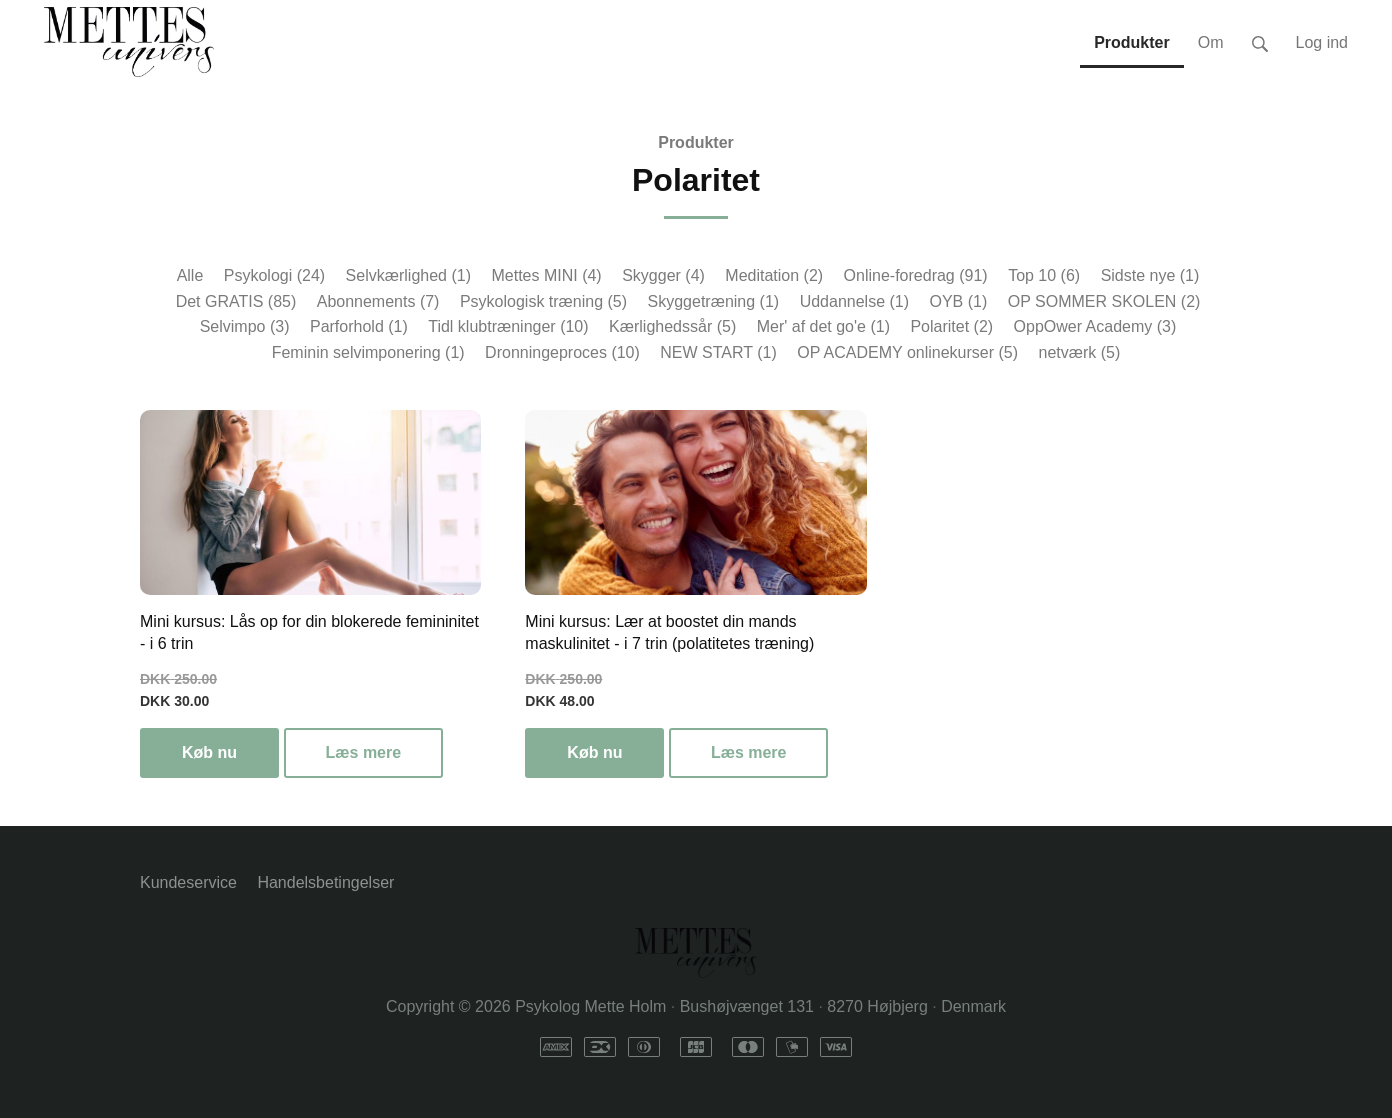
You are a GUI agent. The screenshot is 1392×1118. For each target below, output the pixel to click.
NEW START (718, 352)
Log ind (1322, 42)
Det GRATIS (236, 301)
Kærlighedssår (672, 326)
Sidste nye (1150, 275)
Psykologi (274, 275)
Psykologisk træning (543, 301)
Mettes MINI (546, 275)
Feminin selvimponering (368, 352)
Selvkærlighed (408, 275)
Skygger (663, 275)
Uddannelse (854, 301)
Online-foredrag (916, 275)
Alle (190, 275)
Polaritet (951, 326)
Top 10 (1044, 275)
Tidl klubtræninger (508, 326)
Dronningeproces (562, 352)
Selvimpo (245, 326)
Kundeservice (188, 882)
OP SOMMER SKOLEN (1104, 301)
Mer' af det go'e (823, 326)
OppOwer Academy (1095, 326)
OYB (958, 301)
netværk (1080, 352)
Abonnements (378, 301)
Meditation (774, 275)
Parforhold (359, 326)
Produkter (696, 142)
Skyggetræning (714, 301)
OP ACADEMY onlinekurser (907, 352)
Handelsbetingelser (325, 882)
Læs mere (364, 752)
